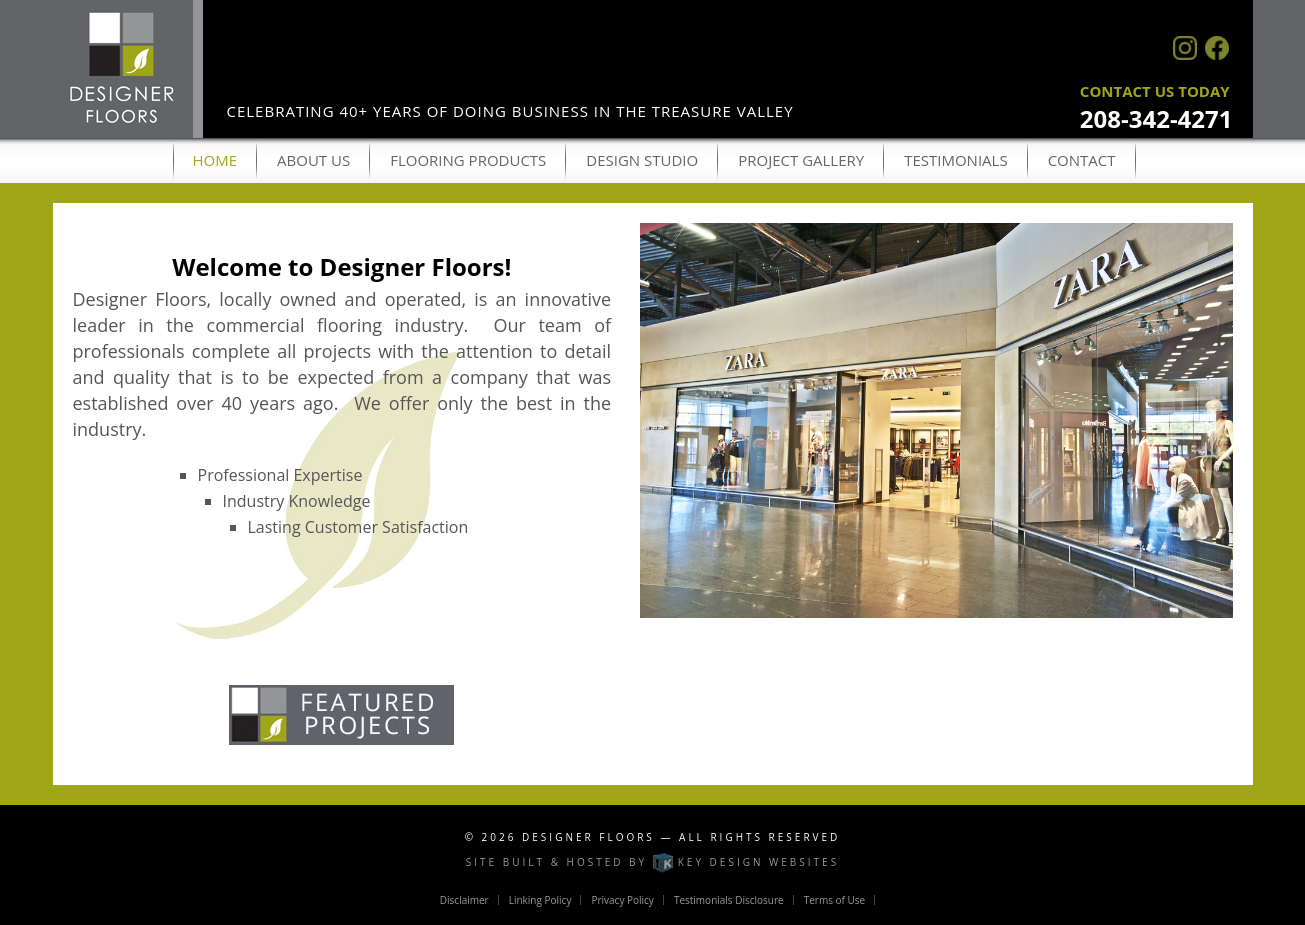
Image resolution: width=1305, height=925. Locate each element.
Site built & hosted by (652, 862)
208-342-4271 (1156, 118)
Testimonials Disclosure (729, 900)
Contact (1082, 160)
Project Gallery (801, 160)
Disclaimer (464, 900)
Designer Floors (588, 837)
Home (215, 160)
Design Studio (642, 160)
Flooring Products (468, 160)
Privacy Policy (622, 900)
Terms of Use (834, 900)
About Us (313, 160)
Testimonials (955, 160)
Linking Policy (540, 900)
